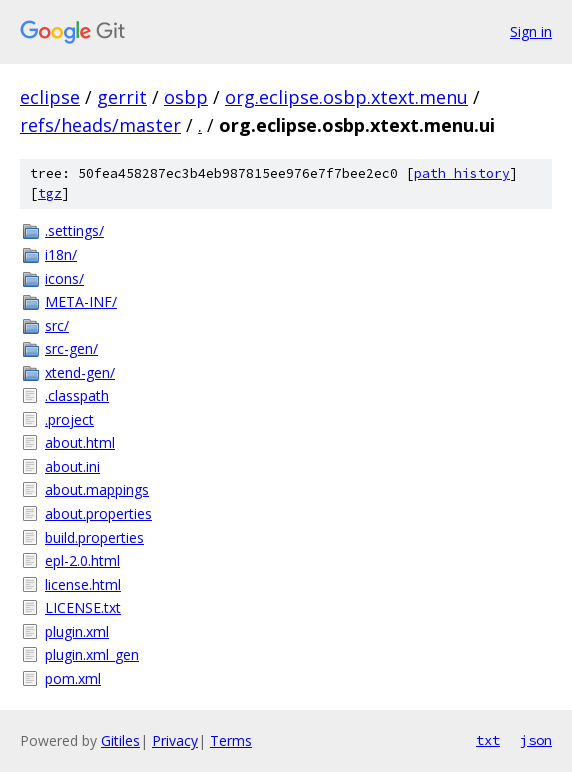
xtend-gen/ (80, 372)
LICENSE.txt (83, 607)
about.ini (72, 466)
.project (69, 419)
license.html (83, 584)
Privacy (175, 740)
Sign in (531, 31)
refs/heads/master (100, 125)
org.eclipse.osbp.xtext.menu (346, 97)
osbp (186, 97)
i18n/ (61, 254)
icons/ (64, 278)
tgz (50, 193)
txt (488, 740)
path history (462, 173)
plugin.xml (77, 631)
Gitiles (120, 740)
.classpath (77, 395)
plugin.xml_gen (92, 654)
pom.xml (73, 678)
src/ (57, 325)
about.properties (98, 513)
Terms (231, 740)
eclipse (50, 97)
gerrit (122, 97)
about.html (80, 442)
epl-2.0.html (82, 560)
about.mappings (97, 489)
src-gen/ (71, 348)
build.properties (94, 537)
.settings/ (74, 230)
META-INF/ (81, 301)
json (536, 740)
